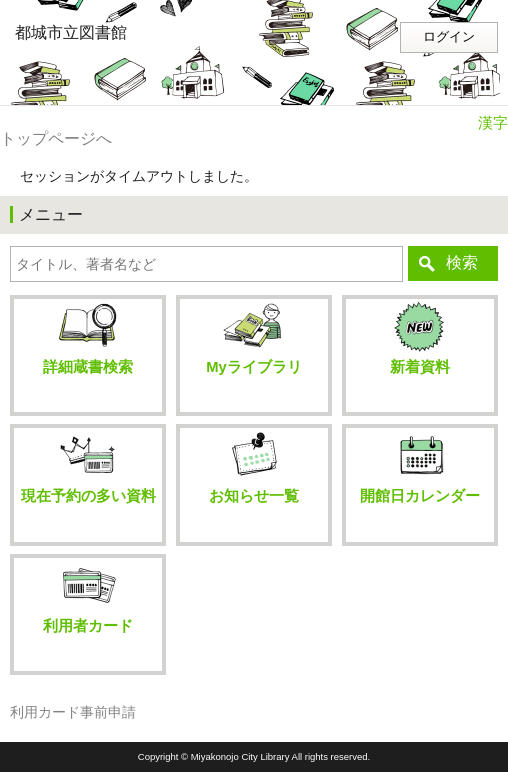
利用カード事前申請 (73, 712)
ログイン (449, 37)
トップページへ (56, 138)
